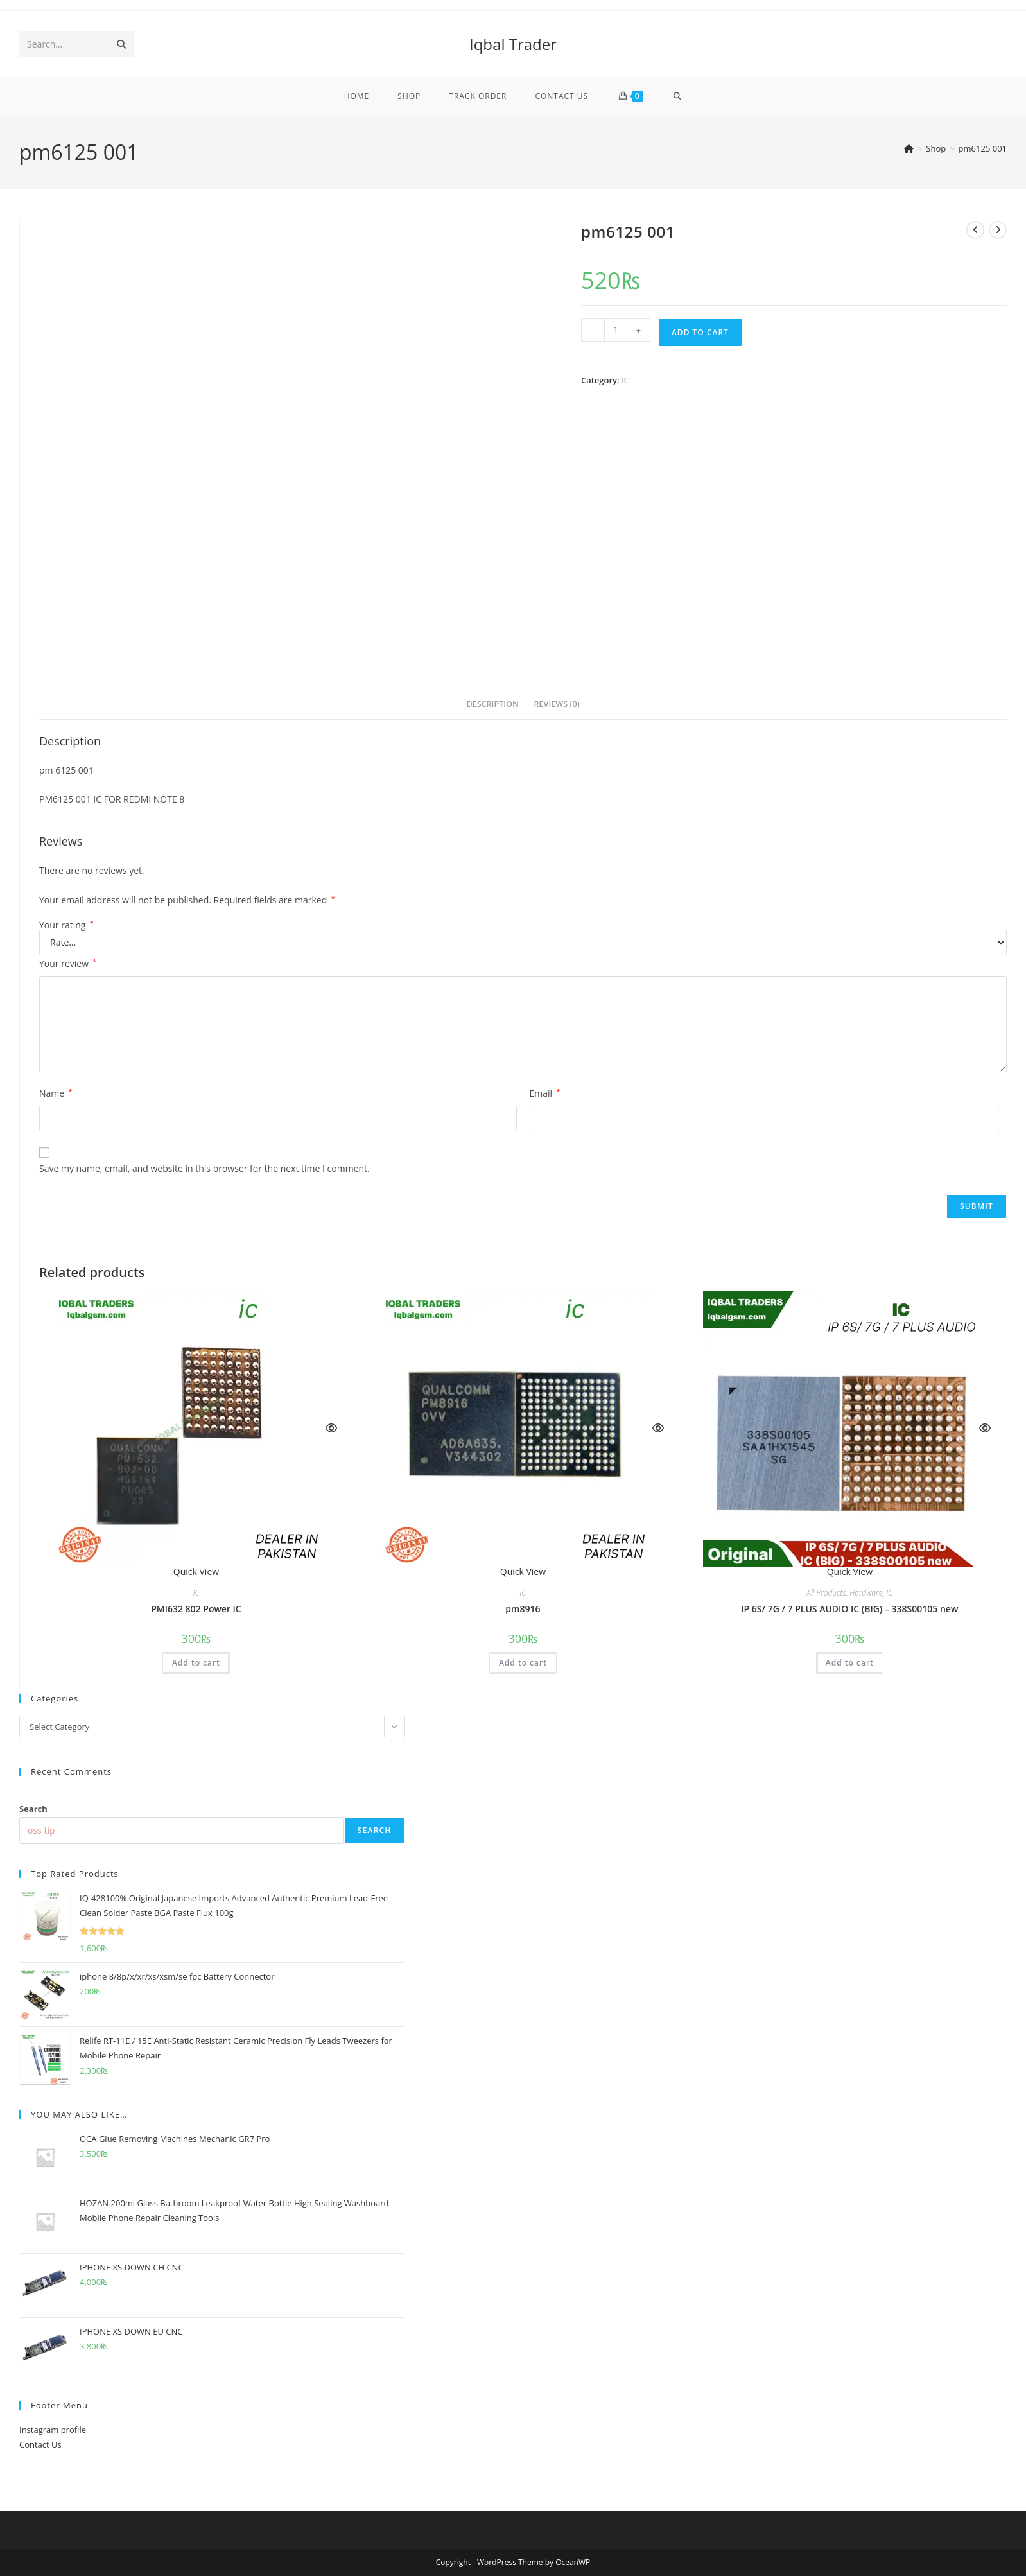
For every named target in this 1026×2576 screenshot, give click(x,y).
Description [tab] (492, 704)
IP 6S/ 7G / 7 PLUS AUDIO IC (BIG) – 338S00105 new (849, 1609)
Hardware (866, 1592)
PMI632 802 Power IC (196, 1609)
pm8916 (522, 1609)
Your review (67, 963)
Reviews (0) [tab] (557, 704)
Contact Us (40, 2444)
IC (625, 380)
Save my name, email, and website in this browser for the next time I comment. (204, 1168)
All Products (826, 1592)
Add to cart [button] (196, 1662)
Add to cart (700, 332)
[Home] (909, 148)
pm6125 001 (983, 148)
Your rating (66, 925)
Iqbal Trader (513, 44)
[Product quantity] (615, 330)
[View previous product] (975, 230)
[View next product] (998, 230)
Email (545, 1093)
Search (33, 1809)
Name (55, 1093)
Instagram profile (52, 2429)
